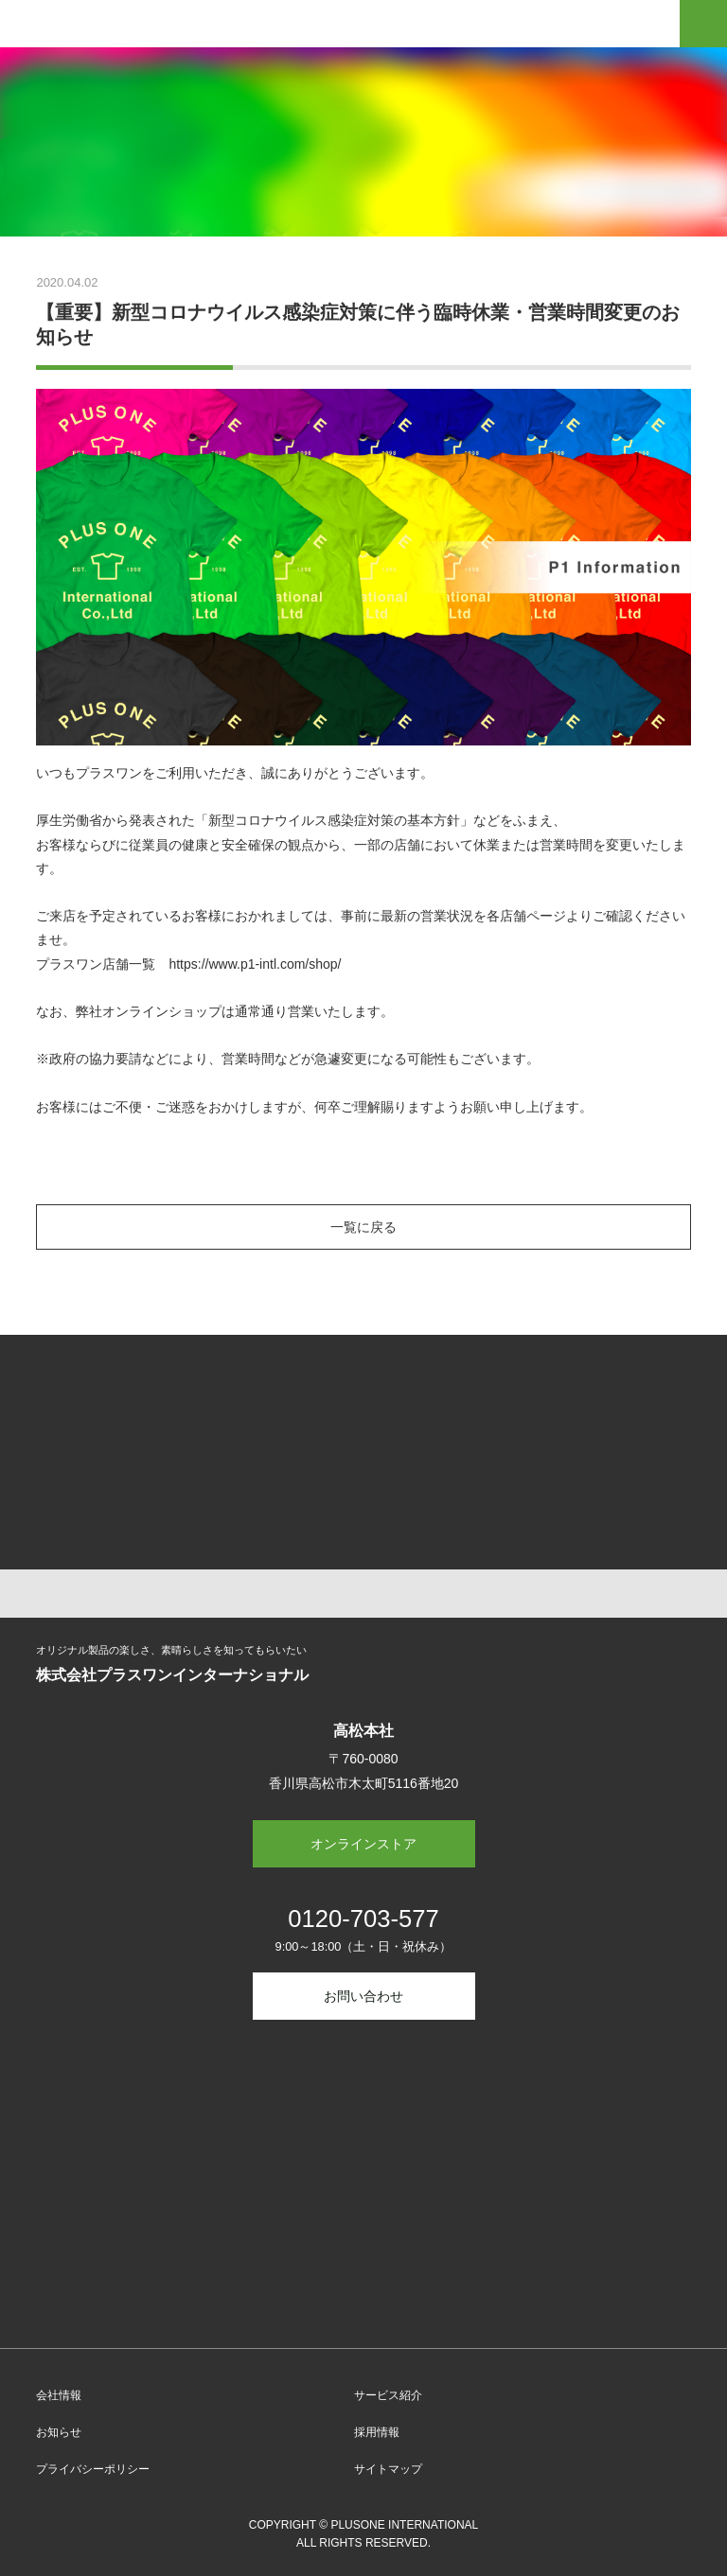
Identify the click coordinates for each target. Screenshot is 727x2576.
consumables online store (199, 1500)
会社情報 (58, 2395)
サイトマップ (388, 2469)
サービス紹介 (388, 2395)
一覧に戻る (363, 1227)
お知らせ (58, 2432)
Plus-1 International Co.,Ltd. (98, 26)
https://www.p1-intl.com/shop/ (254, 964)
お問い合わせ (363, 1996)
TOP (363, 1594)
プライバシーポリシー (93, 2469)
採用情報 (376, 2432)
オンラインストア (363, 1843)
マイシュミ (528, 1404)
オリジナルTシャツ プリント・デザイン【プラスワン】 (199, 1404)
